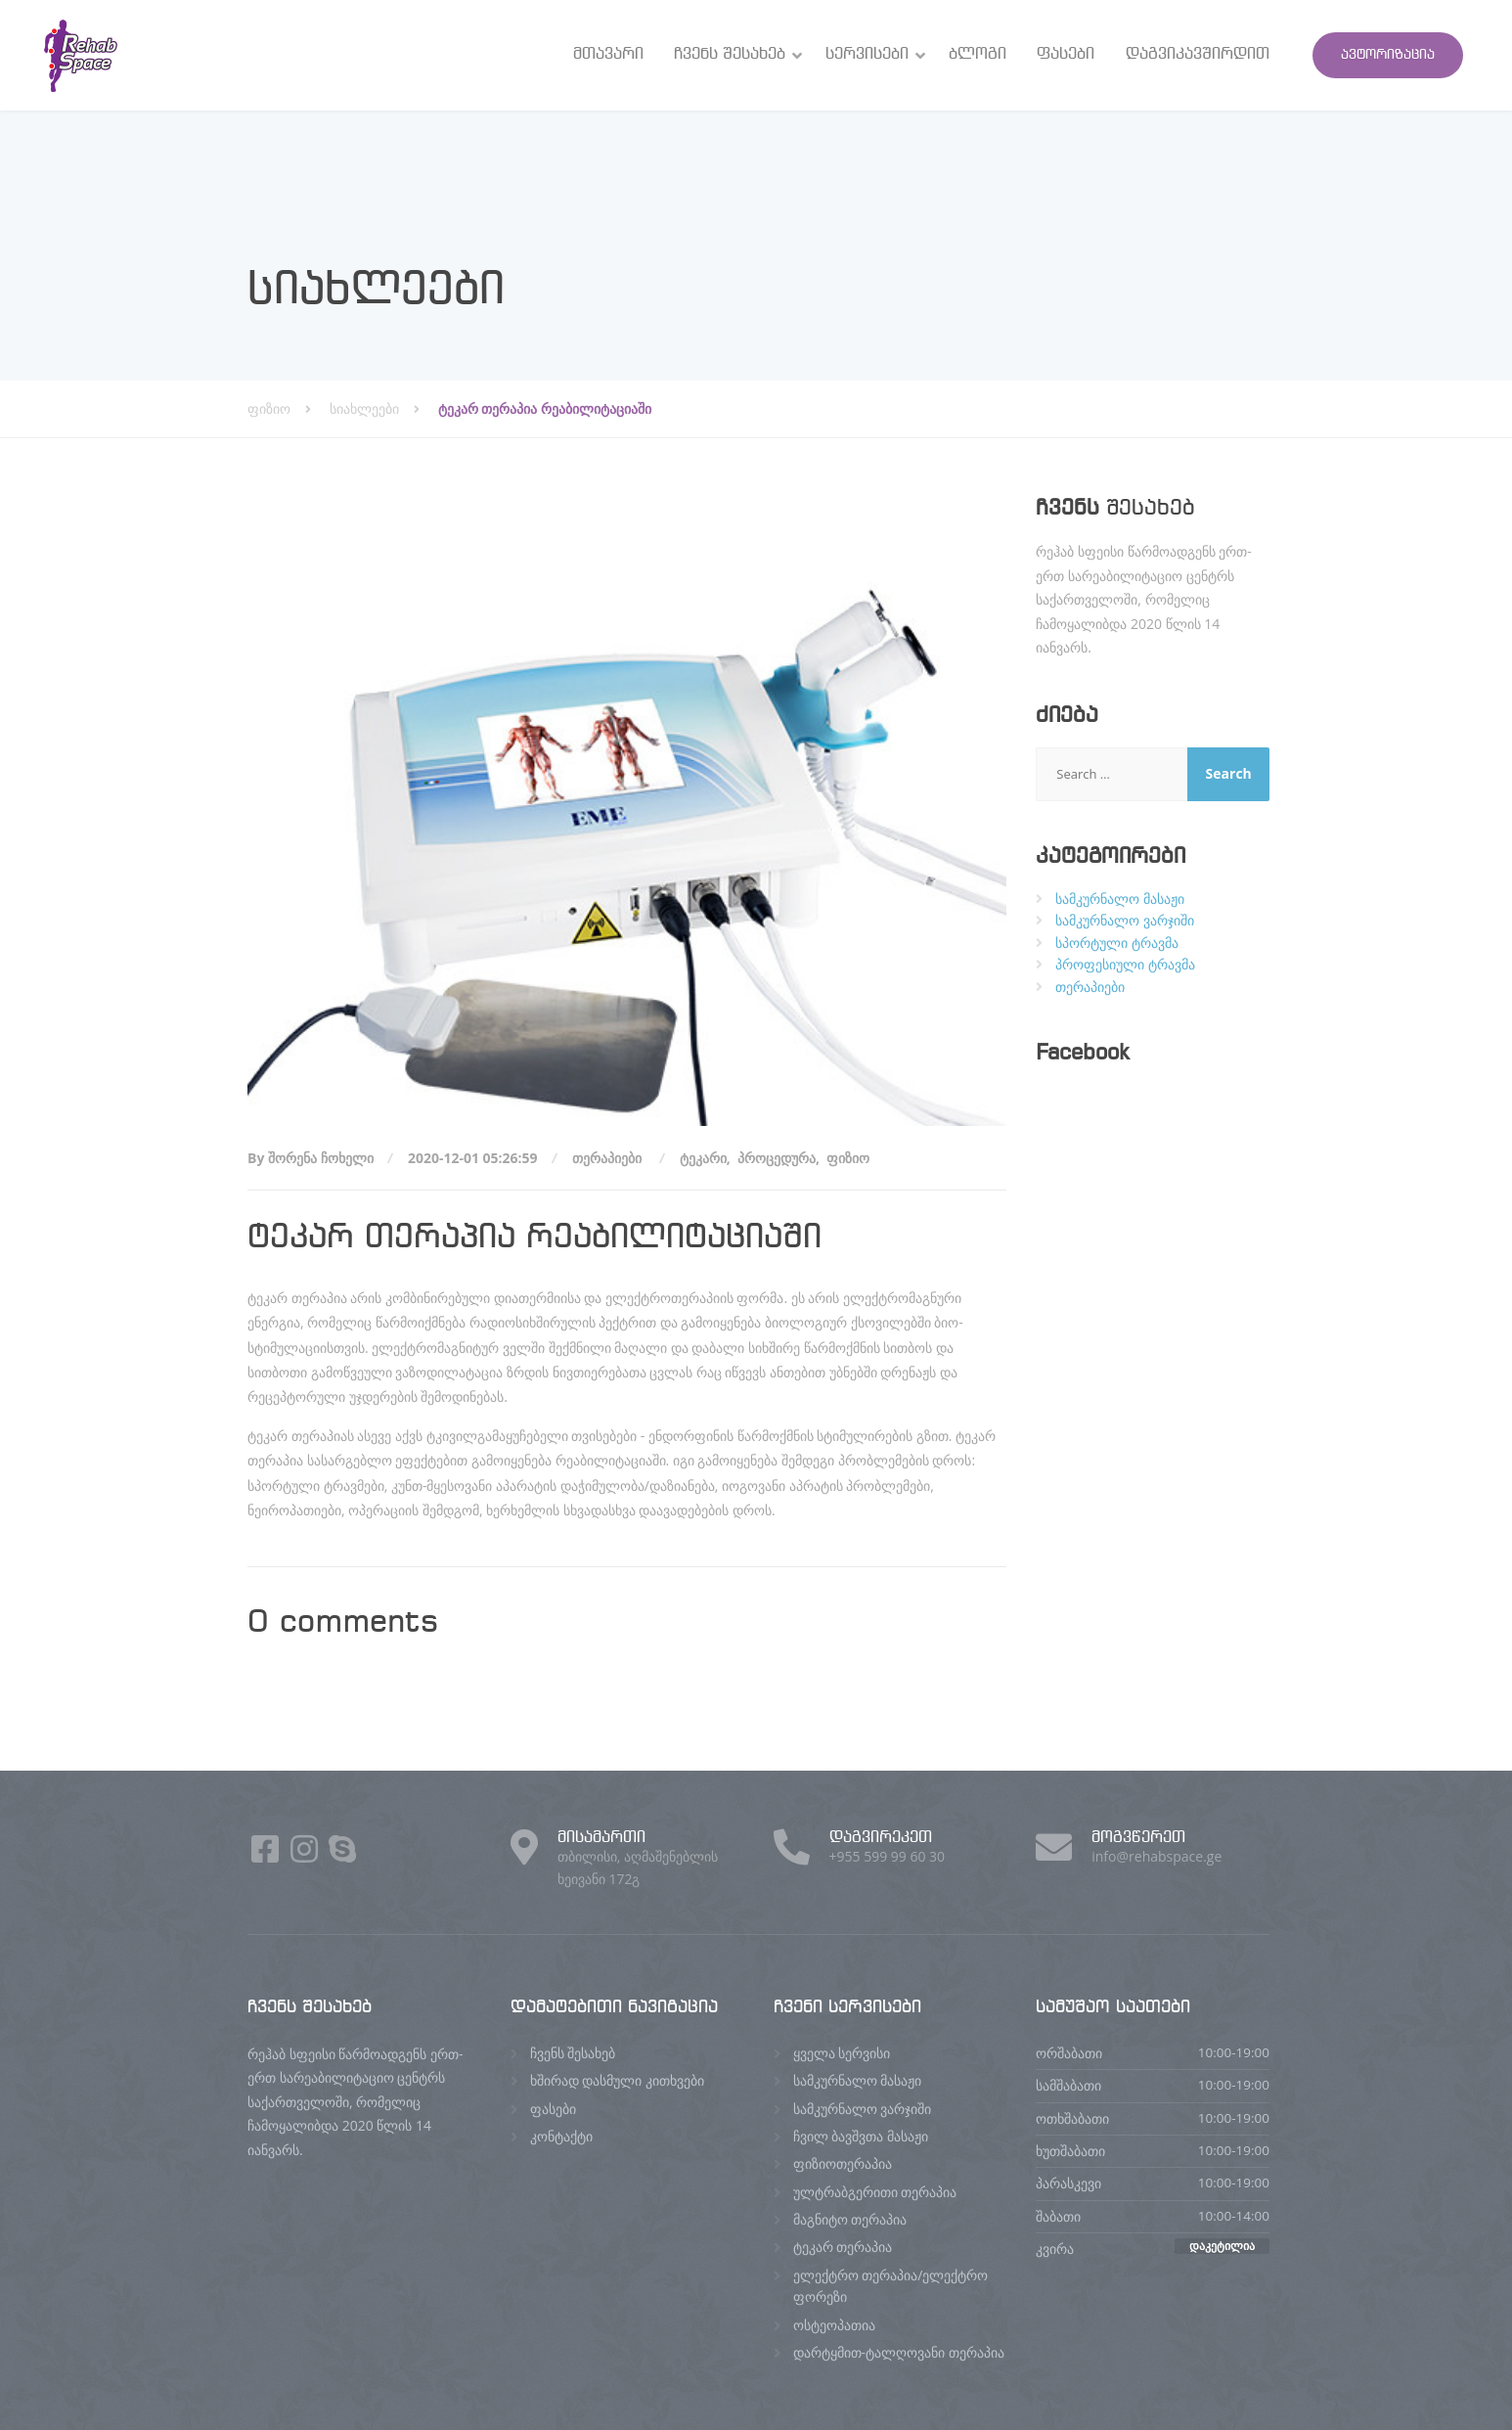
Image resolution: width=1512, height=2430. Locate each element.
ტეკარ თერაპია (843, 2246)
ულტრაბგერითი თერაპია (875, 2191)
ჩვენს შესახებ (729, 54)
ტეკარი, (707, 1157)
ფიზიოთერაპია (842, 2163)
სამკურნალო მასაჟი (1119, 898)
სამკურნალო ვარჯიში (1124, 920)
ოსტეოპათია (834, 2325)
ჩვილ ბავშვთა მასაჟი (860, 2136)
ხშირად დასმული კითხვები (617, 2080)
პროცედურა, (780, 1157)
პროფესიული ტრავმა (1125, 964)
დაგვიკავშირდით (1197, 54)
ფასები (1065, 54)
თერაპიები (607, 1157)
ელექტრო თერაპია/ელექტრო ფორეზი (891, 2286)
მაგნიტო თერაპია (850, 2219)
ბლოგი (977, 54)
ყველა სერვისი (842, 2053)
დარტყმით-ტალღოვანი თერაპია (898, 2352)
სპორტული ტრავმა (1116, 942)
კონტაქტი (561, 2136)
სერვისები (867, 54)
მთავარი (608, 54)
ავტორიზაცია (1388, 55)
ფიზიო (849, 1157)
